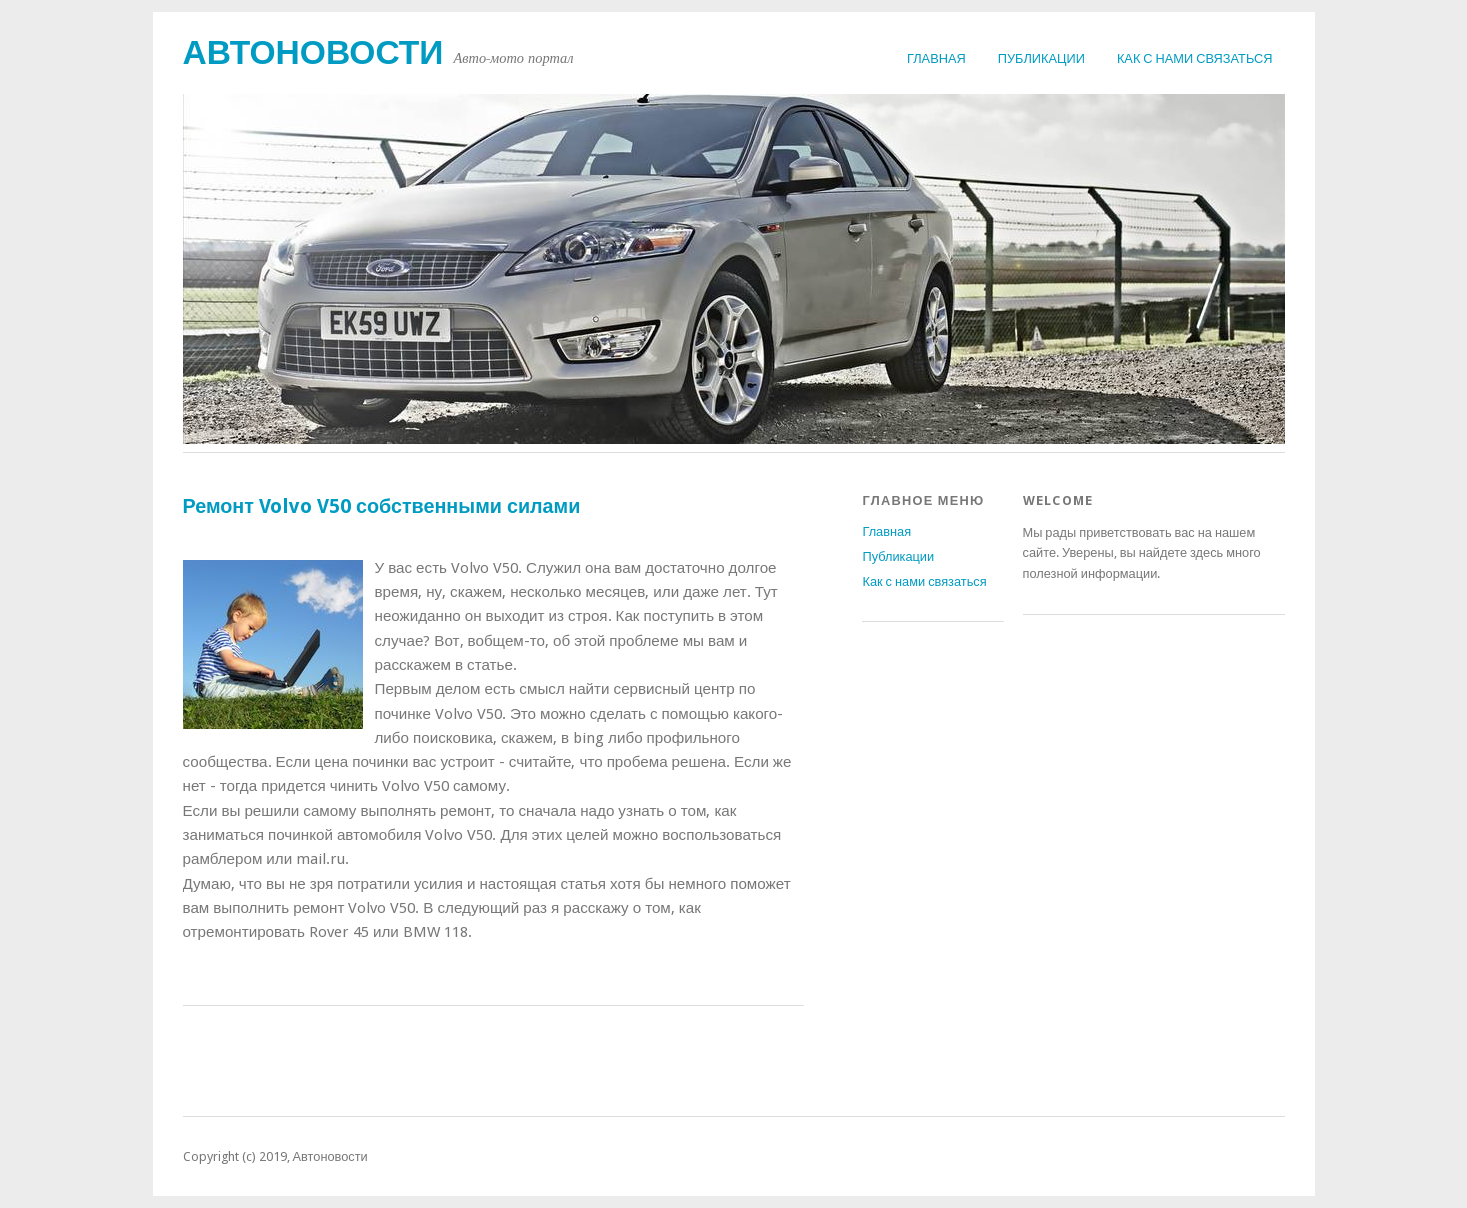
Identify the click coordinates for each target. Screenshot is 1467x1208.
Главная (936, 58)
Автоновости (313, 52)
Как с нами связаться (1195, 58)
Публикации (1041, 58)
